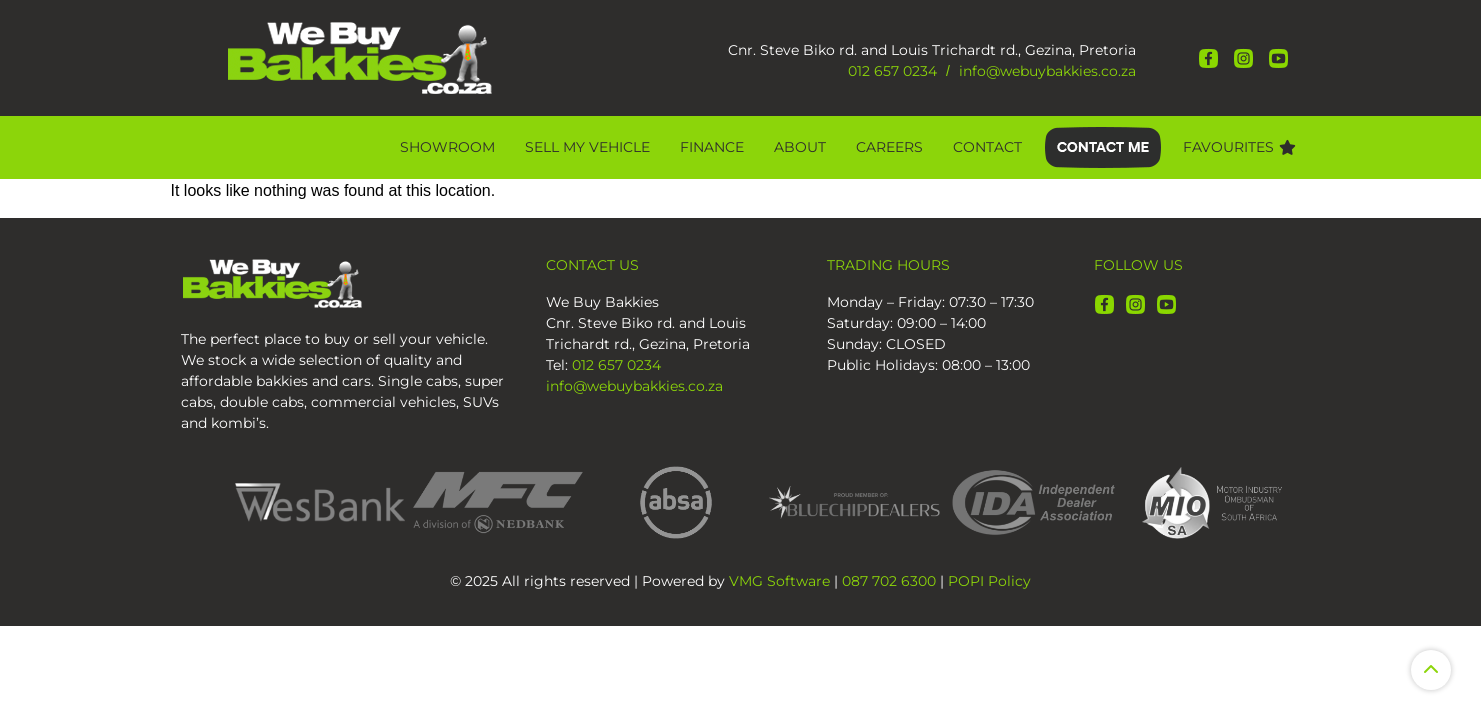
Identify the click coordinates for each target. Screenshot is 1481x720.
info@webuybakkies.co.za (1047, 71)
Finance (712, 147)
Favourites (1239, 147)
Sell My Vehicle (587, 147)
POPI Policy (989, 581)
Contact (987, 147)
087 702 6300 (889, 581)
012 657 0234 (892, 71)
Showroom (447, 147)
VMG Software (779, 581)
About (800, 147)
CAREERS (889, 147)
